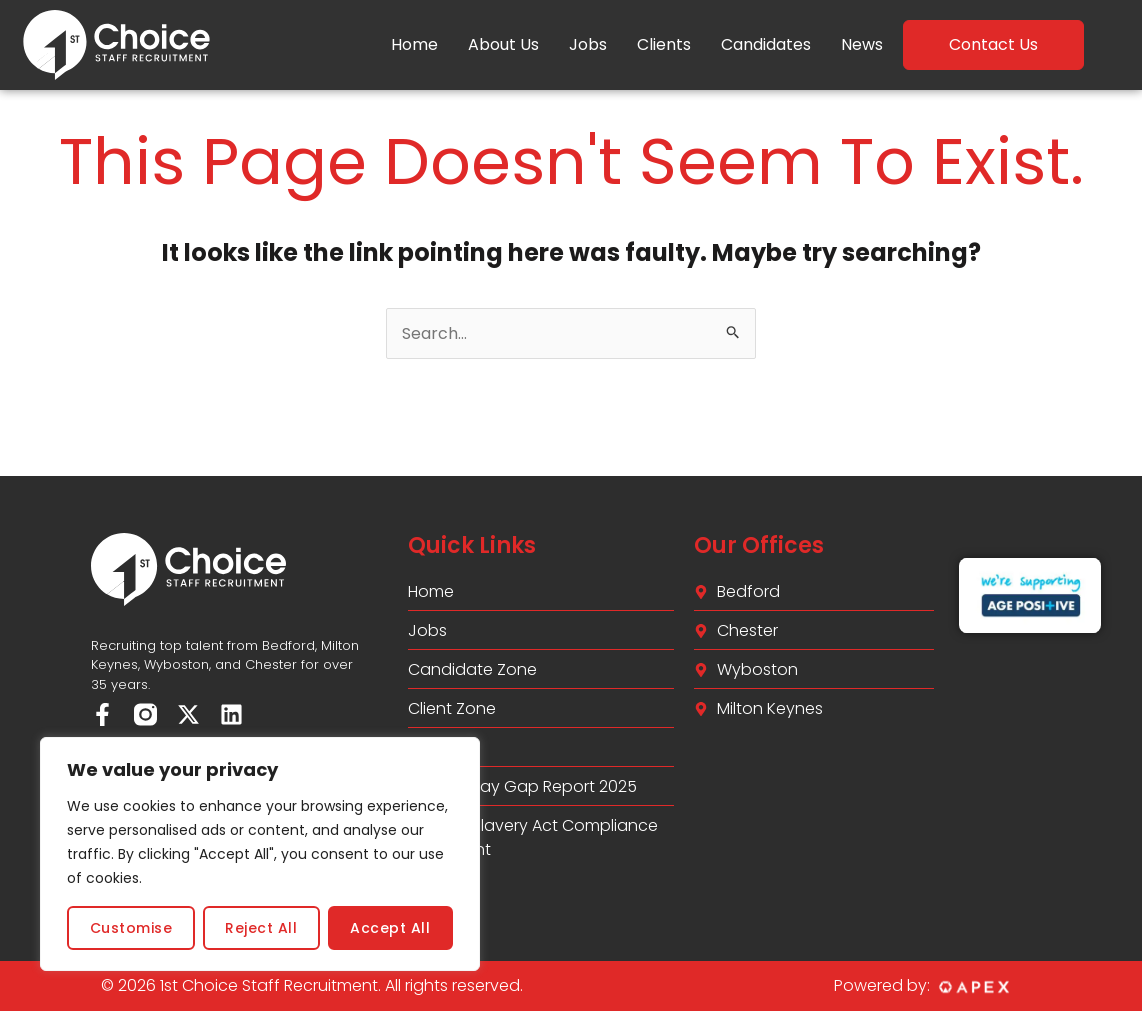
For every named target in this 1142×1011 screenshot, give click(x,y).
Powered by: (882, 985)
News (862, 44)
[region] (260, 854)
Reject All (261, 928)
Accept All (390, 928)
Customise (131, 928)
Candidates (766, 44)
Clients (664, 44)
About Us (503, 44)
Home (414, 44)
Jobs (588, 44)
